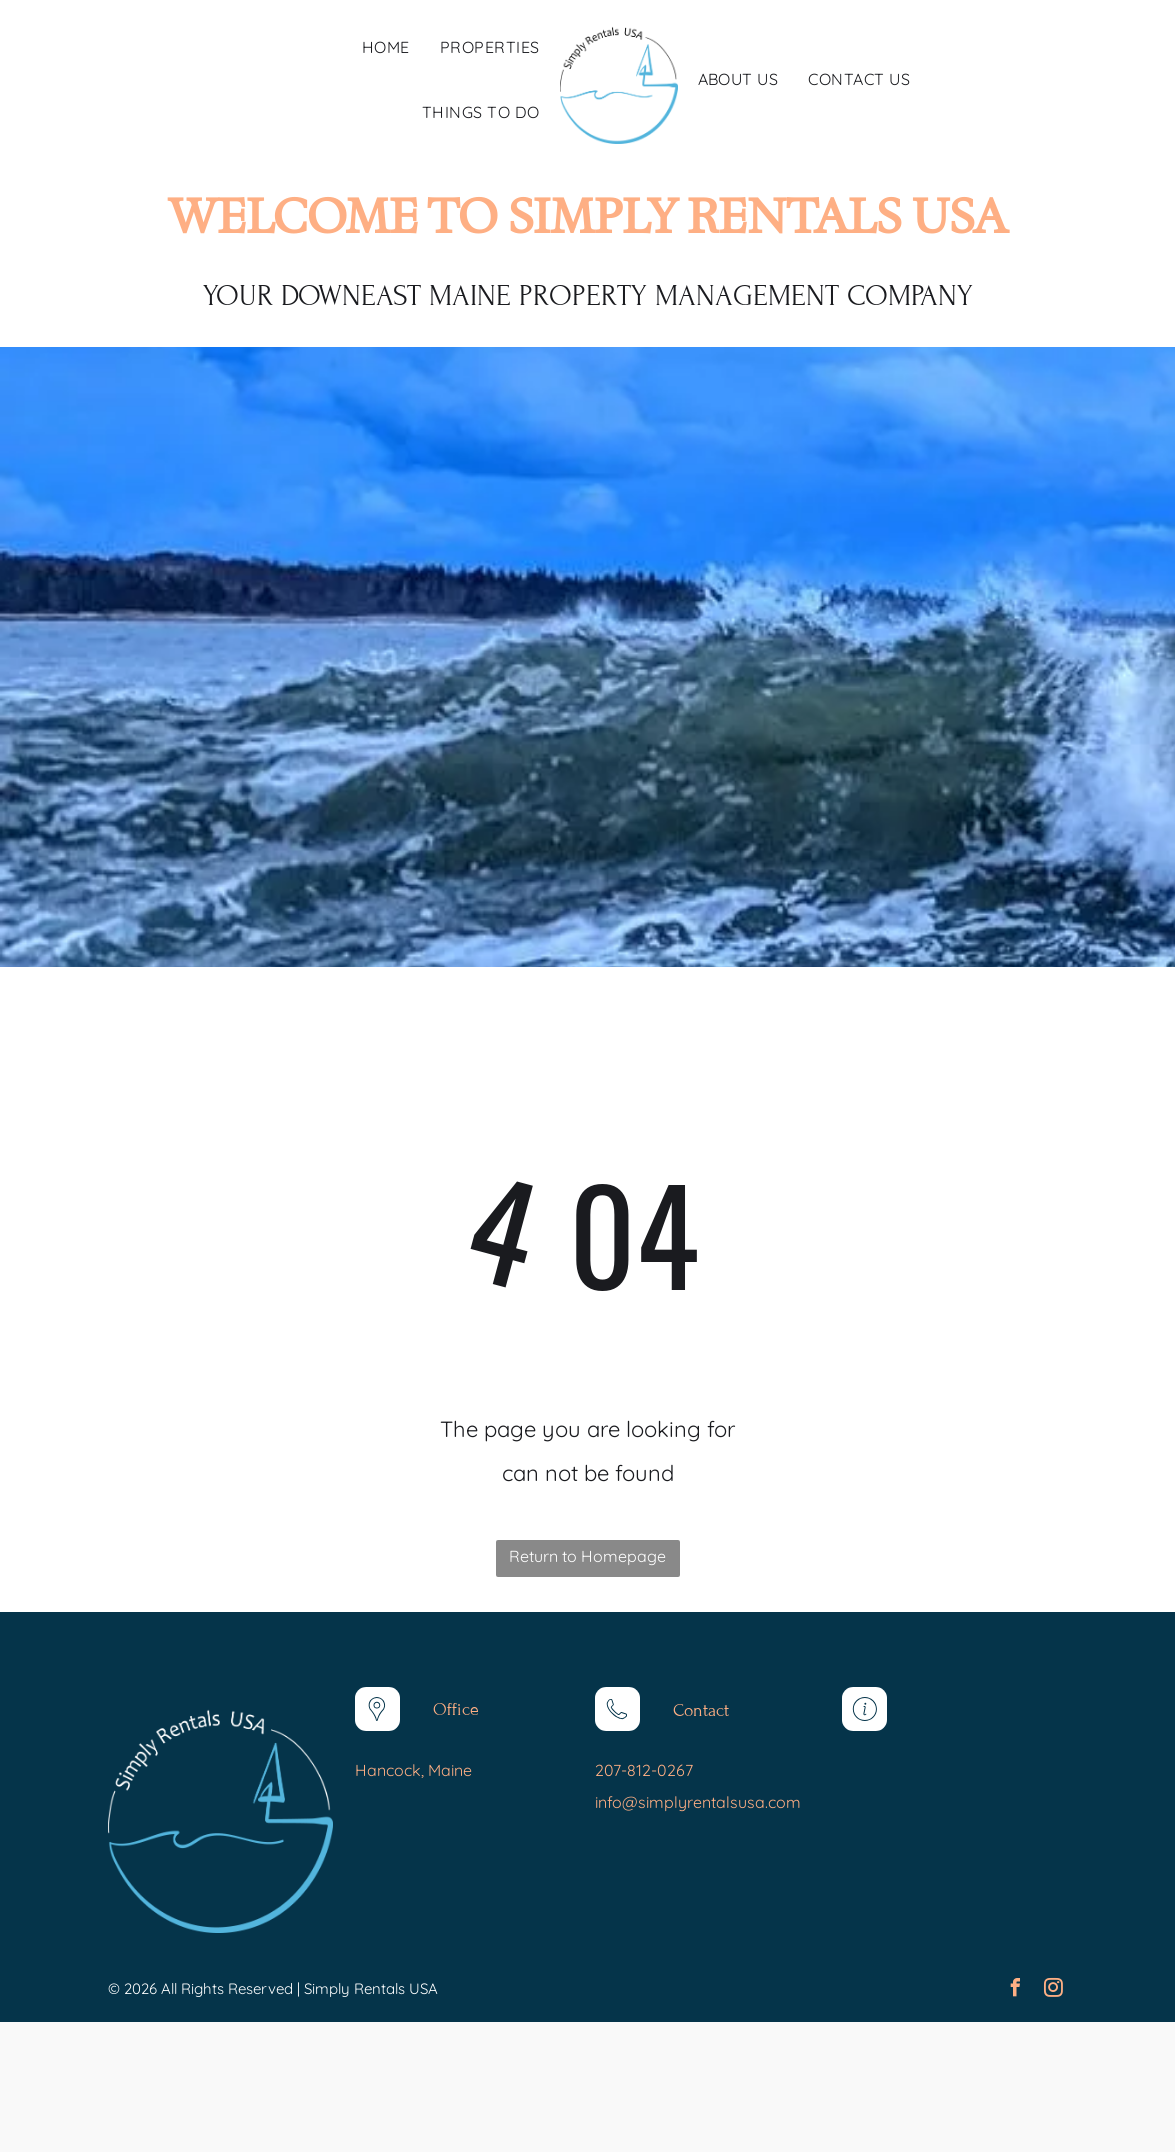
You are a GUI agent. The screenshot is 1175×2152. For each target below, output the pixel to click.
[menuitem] (386, 47)
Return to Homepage (587, 1556)
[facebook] (1015, 1990)
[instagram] (1053, 1990)
